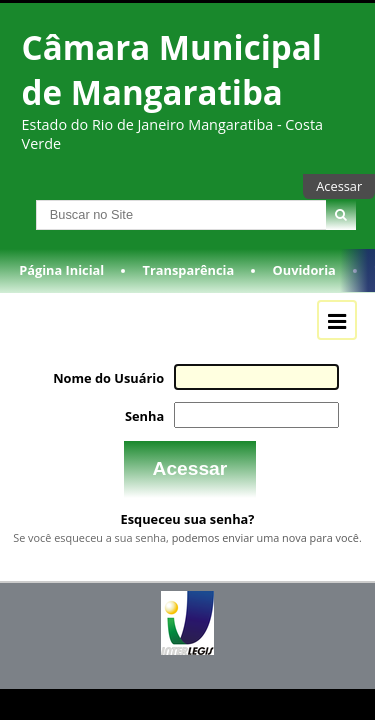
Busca (18, 211)
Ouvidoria (304, 283)
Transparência (189, 283)
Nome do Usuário (114, 389)
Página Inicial (61, 283)
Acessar (339, 186)
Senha (149, 427)
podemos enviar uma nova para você (265, 544)
